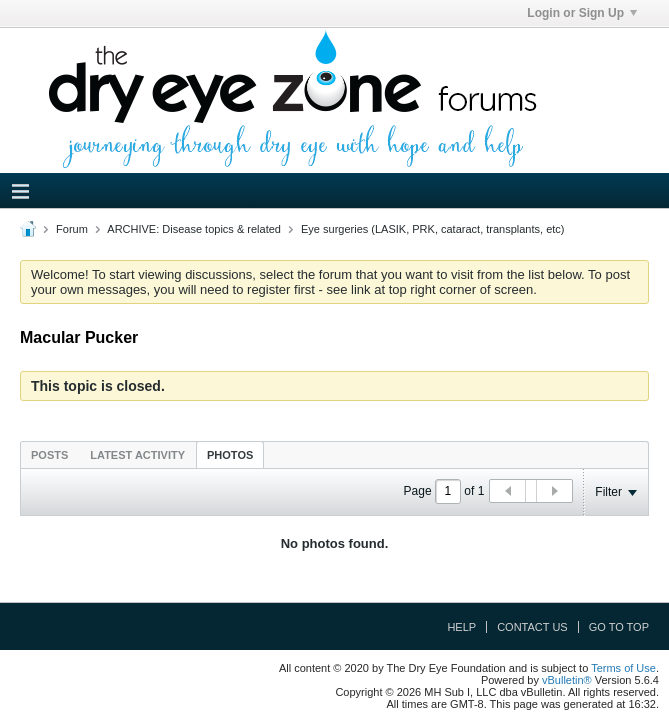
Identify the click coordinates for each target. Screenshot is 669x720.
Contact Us (532, 627)
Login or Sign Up (582, 13)
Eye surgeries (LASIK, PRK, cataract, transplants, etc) (433, 229)
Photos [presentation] (230, 455)
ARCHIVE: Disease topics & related (194, 229)
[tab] (49, 454)
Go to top (619, 627)
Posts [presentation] (49, 455)
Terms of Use (623, 668)
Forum (72, 229)
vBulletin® (567, 680)
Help (461, 627)
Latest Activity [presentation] (137, 455)
